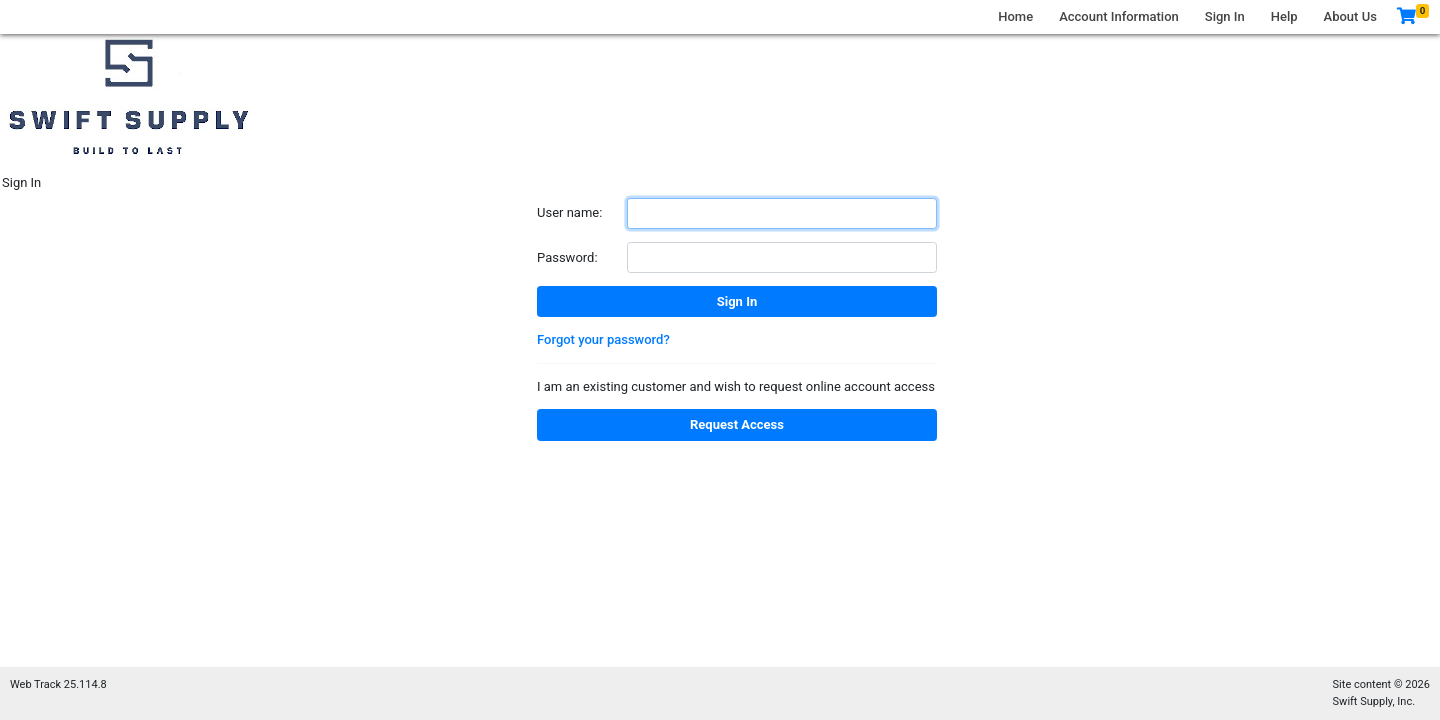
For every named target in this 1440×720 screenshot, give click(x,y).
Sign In (1225, 16)
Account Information (1119, 16)
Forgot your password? (603, 339)
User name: (569, 212)
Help (1284, 16)
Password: (567, 257)
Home (1015, 16)
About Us (1350, 16)
